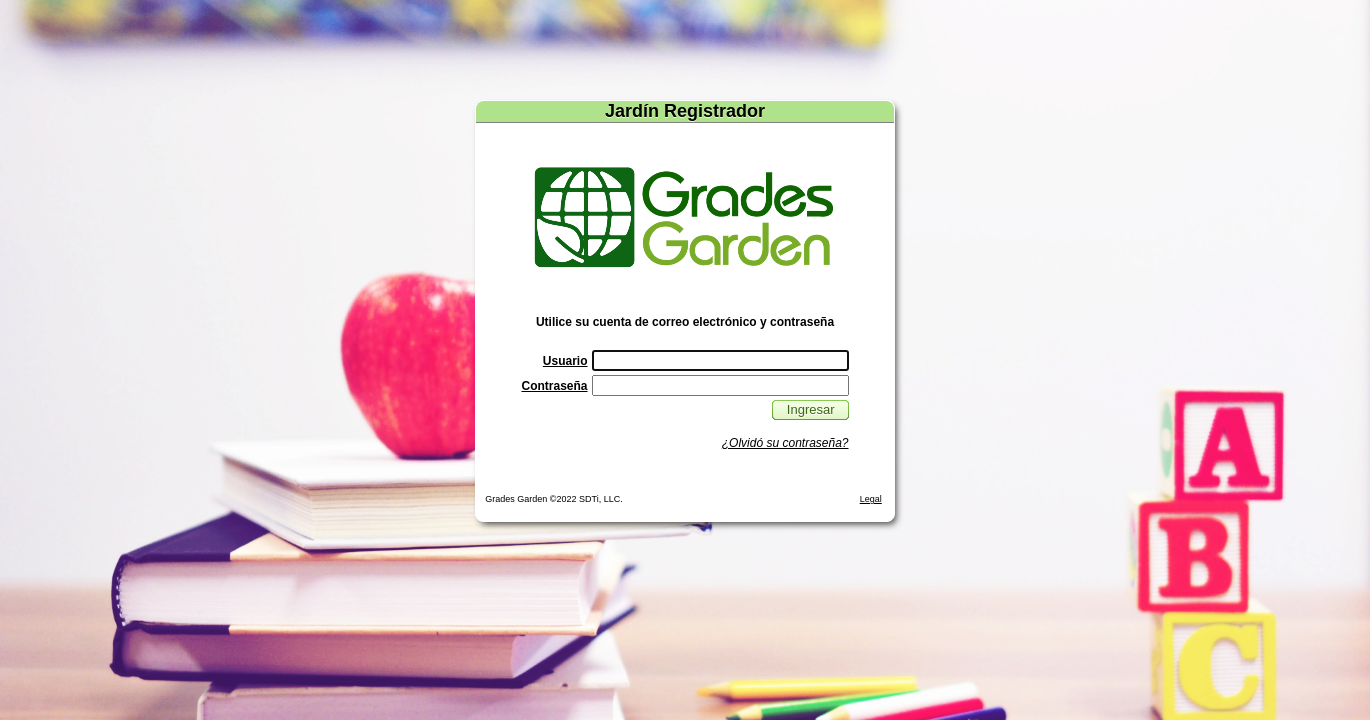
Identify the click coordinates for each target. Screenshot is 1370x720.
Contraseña (554, 386)
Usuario (565, 361)
